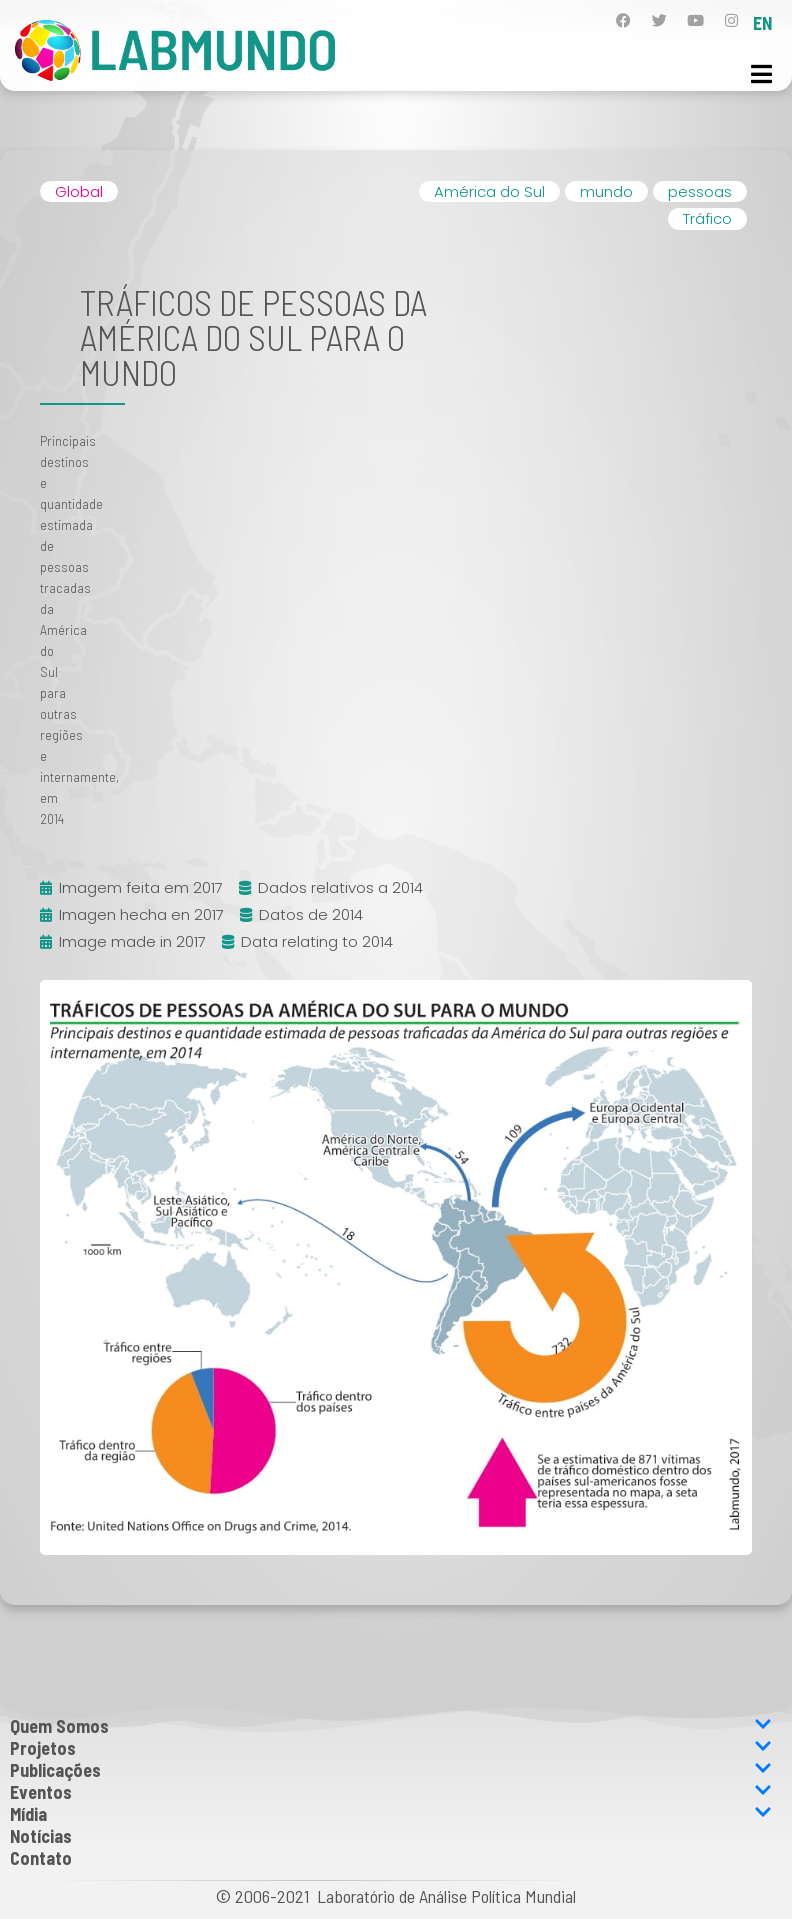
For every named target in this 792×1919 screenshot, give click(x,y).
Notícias (41, 1836)
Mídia (391, 1814)
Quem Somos (391, 1726)
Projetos (391, 1748)
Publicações (391, 1770)
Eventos (391, 1792)
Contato (41, 1858)
